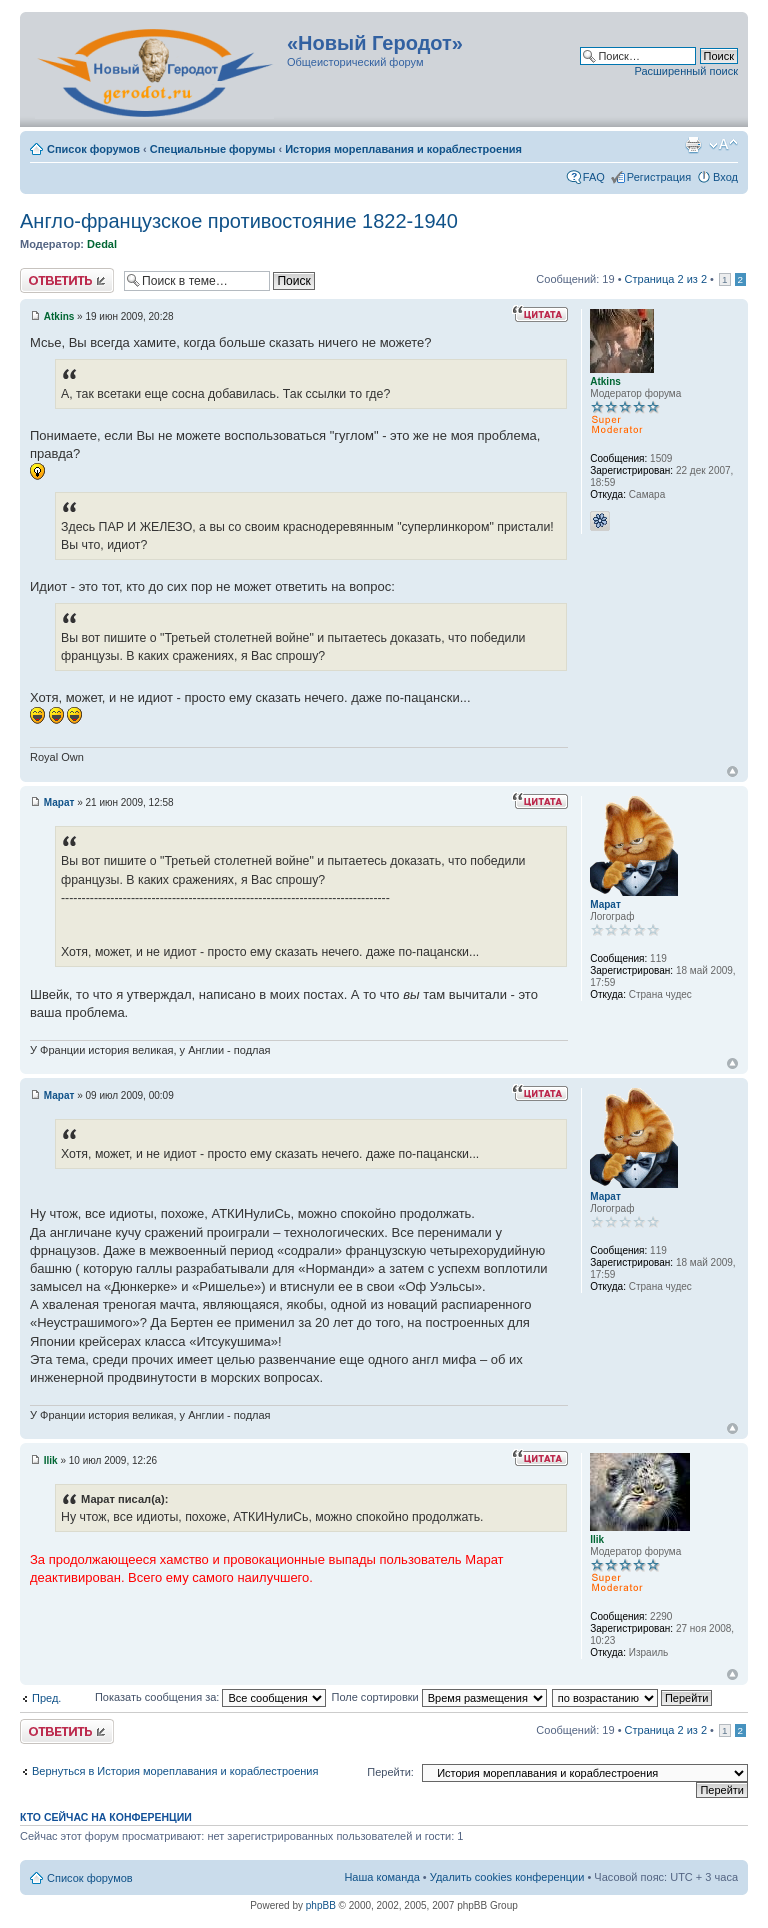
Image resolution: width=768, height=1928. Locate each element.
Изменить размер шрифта (723, 145)
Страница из (666, 279)
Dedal (102, 244)
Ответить (67, 280)
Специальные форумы (213, 149)
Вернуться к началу (732, 771)
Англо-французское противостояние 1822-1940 (239, 221)
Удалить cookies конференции (507, 1877)
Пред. (46, 1698)
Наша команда (381, 1877)
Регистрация (659, 177)
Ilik (51, 1460)
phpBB (321, 1905)
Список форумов (93, 149)
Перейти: (390, 1772)
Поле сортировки (438, 1697)
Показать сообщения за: (211, 1697)
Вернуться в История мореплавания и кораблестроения (175, 1771)
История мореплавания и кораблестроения (403, 149)
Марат (59, 802)
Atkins (59, 316)
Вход (725, 177)
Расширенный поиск (686, 71)
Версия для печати (693, 145)
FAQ (594, 177)
